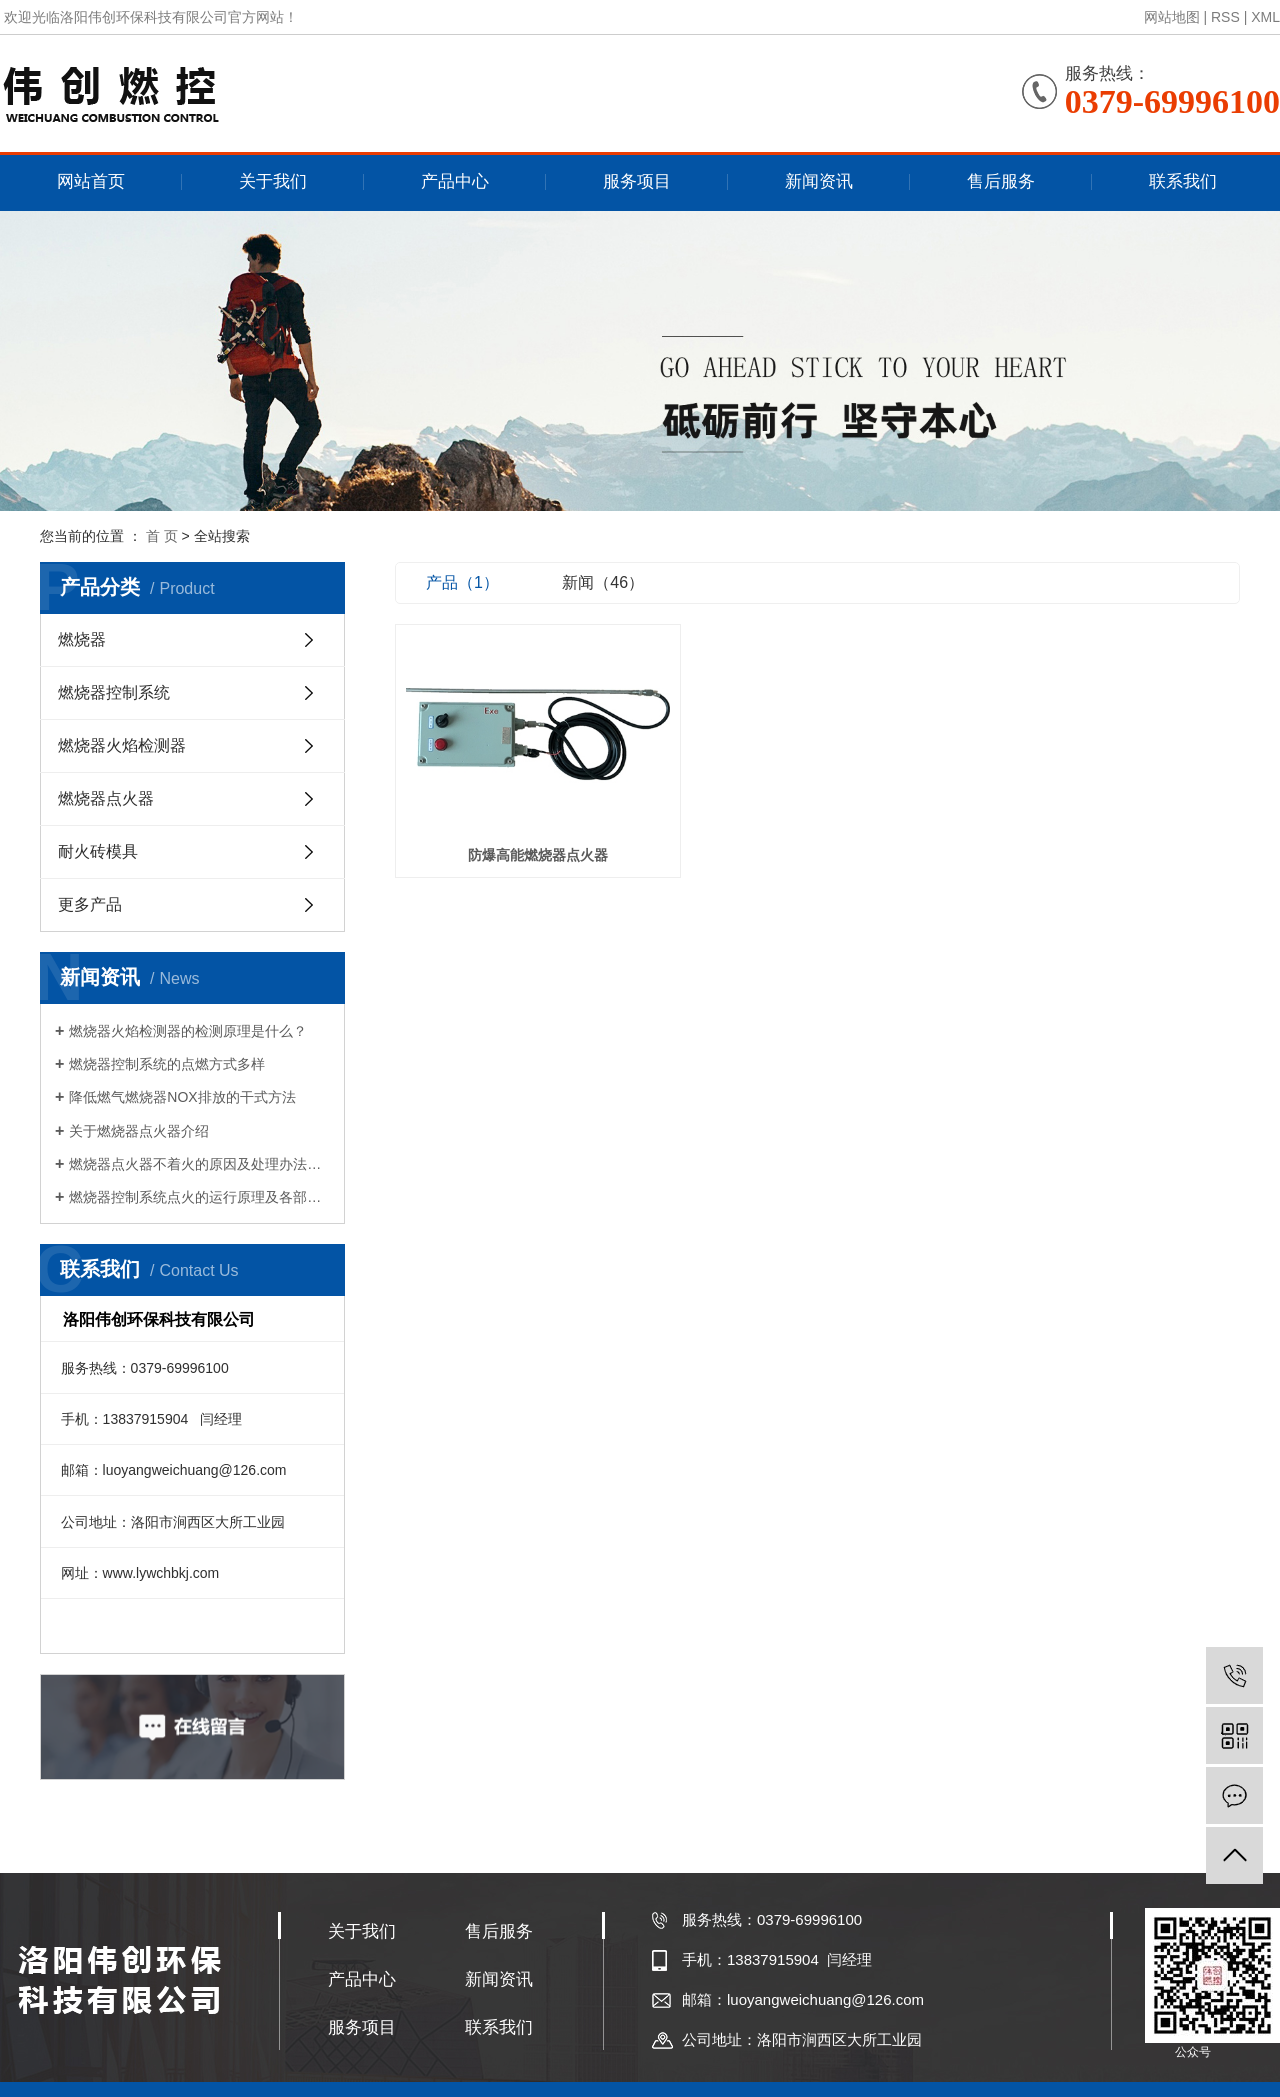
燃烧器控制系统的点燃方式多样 (167, 1064)
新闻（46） (603, 582)
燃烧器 (82, 639)
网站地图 (1172, 17)
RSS (1225, 17)
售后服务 (1001, 181)
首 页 (162, 536)
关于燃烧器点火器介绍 (139, 1131)
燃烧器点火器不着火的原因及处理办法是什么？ (199, 1164)
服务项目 (637, 181)
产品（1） (462, 582)
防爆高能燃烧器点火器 (527, 839)
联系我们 (1183, 181)
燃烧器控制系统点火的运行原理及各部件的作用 (199, 1197)
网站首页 (91, 181)
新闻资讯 (819, 181)
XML (1265, 17)
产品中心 (455, 181)
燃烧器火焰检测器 (122, 745)
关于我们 (273, 181)
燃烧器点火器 (106, 798)
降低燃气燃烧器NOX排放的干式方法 (182, 1097)
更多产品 (90, 904)
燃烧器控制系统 (114, 692)
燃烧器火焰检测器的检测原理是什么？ (188, 1031)
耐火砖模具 (98, 851)
